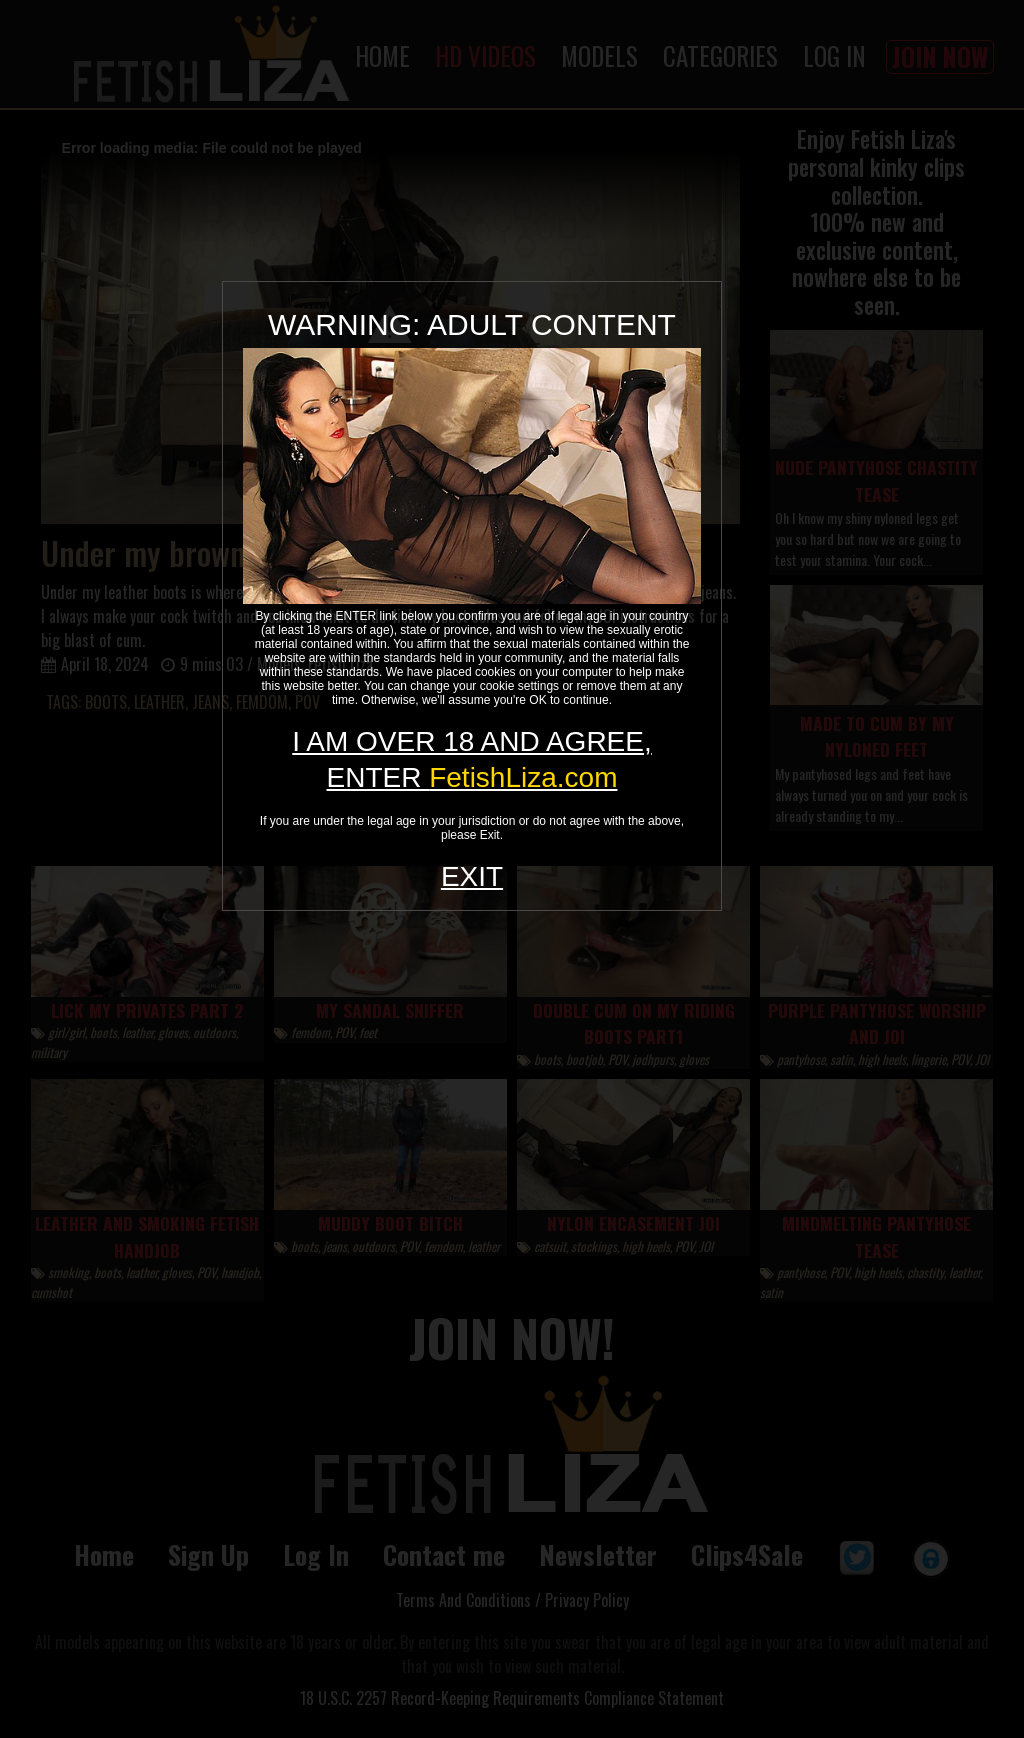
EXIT (472, 876)
